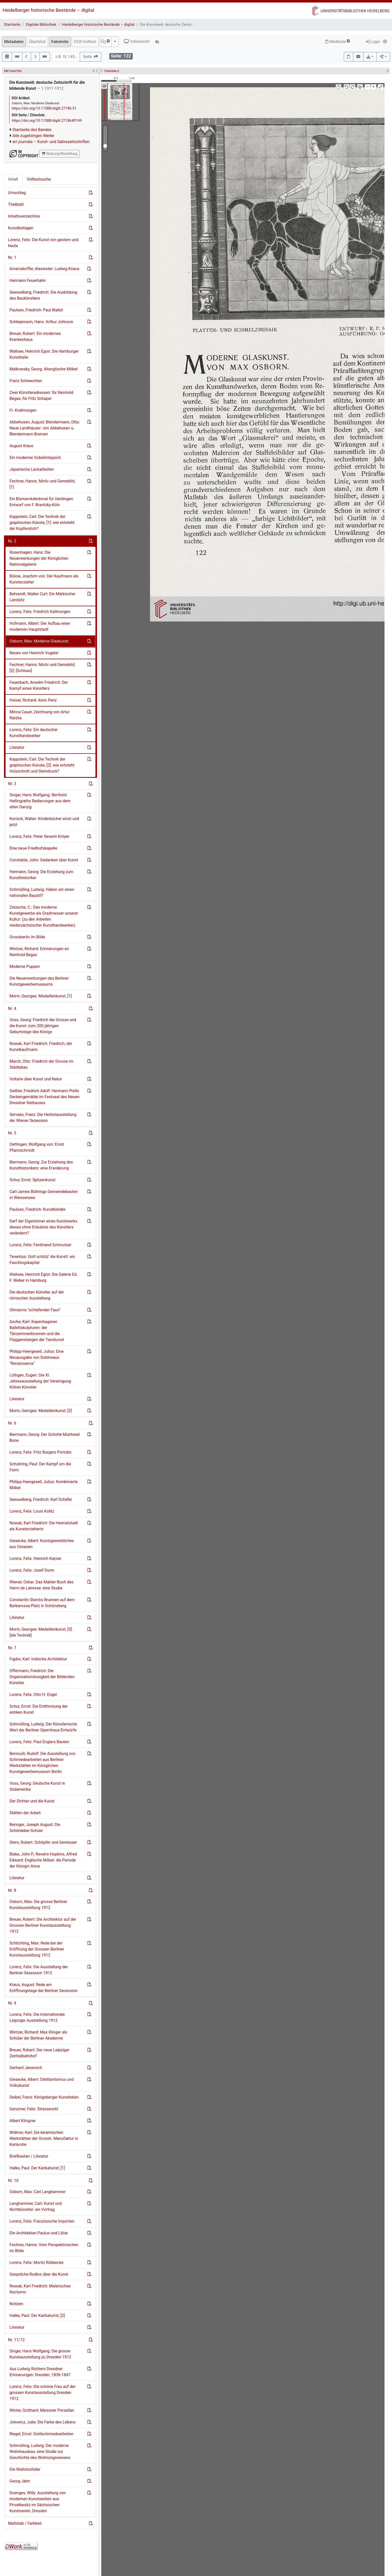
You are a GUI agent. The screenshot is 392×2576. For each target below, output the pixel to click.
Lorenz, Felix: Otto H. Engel (33, 1694)
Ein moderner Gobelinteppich (35, 457)
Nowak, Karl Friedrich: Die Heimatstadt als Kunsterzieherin (44, 1526)
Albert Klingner (23, 2120)
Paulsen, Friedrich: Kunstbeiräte (38, 1209)
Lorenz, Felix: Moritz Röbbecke (37, 2262)
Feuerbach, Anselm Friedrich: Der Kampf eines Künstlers (39, 685)
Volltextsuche (39, 179)
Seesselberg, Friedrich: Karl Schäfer (41, 1499)
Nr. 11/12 (16, 2339)
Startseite (12, 24)
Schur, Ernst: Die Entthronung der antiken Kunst (39, 1709)
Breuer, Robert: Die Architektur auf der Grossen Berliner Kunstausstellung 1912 (43, 1925)
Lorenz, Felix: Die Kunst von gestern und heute (43, 242)
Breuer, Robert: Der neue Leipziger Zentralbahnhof (40, 2053)
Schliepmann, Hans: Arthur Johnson (41, 321)
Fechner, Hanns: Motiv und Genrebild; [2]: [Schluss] (42, 667)
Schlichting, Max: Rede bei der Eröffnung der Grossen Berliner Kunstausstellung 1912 (37, 1949)
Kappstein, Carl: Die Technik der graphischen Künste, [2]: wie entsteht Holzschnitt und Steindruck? (42, 765)
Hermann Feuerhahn (28, 280)
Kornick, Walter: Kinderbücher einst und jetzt (44, 821)
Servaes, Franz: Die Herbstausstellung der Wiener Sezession (43, 1117)
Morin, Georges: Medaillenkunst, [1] (41, 996)
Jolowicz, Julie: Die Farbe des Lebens (43, 2422)
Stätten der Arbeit (25, 1812)
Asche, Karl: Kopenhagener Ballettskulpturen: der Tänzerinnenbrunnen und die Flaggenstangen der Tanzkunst (37, 1330)
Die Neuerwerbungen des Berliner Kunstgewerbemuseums (39, 981)
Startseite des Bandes (32, 129)
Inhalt (13, 179)
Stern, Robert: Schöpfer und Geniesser (43, 1842)
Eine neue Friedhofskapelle (33, 848)
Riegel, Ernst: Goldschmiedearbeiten (42, 2433)
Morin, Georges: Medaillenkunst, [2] (41, 1410)
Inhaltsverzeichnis (24, 216)
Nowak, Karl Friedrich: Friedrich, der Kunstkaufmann (41, 1046)
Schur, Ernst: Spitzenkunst (33, 1179)
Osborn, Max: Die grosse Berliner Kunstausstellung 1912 (38, 1904)
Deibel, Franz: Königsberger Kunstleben (44, 2097)
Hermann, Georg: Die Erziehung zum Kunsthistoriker (41, 874)
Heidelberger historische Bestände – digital (48, 10)
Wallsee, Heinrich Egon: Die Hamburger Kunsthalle (44, 354)
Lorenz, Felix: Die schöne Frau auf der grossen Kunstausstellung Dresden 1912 (43, 2392)
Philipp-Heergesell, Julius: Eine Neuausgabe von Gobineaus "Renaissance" (37, 1357)
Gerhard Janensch (26, 2067)
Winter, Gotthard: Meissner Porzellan (42, 2410)
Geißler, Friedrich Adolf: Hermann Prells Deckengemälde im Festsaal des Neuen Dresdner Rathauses (45, 1096)
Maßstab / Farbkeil (25, 2523)
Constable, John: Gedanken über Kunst (44, 860)
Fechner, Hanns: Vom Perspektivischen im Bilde (44, 2247)
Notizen (16, 2303)
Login (372, 41)
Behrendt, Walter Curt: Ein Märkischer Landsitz (43, 596)
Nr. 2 (12, 541)
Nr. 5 (12, 1133)
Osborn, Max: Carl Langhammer (38, 2191)
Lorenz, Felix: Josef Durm (32, 1570)
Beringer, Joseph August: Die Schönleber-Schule (35, 1827)
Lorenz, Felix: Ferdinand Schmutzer (40, 1244)
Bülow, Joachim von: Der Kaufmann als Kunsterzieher (44, 579)
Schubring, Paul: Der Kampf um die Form (40, 1467)
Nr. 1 (12, 257)
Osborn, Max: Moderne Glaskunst (39, 641)
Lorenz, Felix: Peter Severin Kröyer (40, 836)
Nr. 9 (12, 2003)
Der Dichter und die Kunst (32, 1801)
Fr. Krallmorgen (23, 410)
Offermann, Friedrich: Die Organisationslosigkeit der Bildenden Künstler (42, 1676)
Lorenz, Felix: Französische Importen (42, 2221)
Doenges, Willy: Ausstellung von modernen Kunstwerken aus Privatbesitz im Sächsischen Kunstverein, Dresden (38, 2501)
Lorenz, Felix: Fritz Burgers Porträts (41, 1452)
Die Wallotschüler (25, 2469)
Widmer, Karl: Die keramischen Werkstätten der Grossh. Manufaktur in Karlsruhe (44, 2138)
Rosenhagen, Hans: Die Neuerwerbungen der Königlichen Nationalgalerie (39, 558)
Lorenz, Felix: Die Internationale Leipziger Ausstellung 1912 (37, 2017)
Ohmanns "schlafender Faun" (35, 1310)
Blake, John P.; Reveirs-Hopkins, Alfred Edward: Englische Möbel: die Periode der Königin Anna (43, 1860)
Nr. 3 (12, 783)
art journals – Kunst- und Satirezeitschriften (51, 141)
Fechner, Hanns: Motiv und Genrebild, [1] (42, 484)
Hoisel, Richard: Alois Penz (33, 700)
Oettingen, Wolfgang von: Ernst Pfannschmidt (37, 1147)
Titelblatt (16, 204)
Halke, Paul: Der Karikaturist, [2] (37, 2315)
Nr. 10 (13, 2180)
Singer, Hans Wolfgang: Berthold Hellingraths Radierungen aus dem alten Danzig (40, 801)
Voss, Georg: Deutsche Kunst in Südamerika (37, 1786)
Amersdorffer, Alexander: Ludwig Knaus (45, 268)
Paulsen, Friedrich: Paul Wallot (36, 310)
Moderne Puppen (25, 966)
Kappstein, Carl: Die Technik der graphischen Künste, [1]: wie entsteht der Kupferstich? (42, 522)
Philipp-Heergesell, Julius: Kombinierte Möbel (44, 1484)
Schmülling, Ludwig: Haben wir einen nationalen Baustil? (42, 892)
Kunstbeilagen (20, 228)
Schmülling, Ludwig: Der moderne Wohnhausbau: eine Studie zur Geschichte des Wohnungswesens (40, 2451)
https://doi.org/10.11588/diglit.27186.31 (44, 108)
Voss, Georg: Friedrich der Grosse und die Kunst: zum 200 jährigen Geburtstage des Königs (43, 1025)
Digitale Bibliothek (41, 24)
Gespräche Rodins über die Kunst (39, 2274)
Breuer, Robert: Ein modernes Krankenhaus (35, 336)
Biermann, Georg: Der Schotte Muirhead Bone (45, 1437)
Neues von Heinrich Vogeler (34, 653)
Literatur (17, 747)
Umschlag (17, 192)
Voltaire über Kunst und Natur (36, 1079)
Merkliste (337, 41)
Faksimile (59, 41)
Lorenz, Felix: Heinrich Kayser (36, 1558)
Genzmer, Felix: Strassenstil (34, 2109)
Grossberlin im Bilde (27, 937)
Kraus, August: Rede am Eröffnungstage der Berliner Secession (44, 1987)
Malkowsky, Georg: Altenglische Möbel (44, 369)
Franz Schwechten (26, 380)
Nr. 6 (12, 1423)
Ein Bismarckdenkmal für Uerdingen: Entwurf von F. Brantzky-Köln (42, 501)
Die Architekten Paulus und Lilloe (39, 2233)
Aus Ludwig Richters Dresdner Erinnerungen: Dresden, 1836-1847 (40, 2371)
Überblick (37, 41)
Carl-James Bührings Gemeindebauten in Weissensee (44, 1194)
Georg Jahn (20, 2481)
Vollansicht (137, 41)
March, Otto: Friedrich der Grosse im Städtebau (42, 1064)
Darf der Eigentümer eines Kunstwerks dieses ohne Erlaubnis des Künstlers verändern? (44, 1227)
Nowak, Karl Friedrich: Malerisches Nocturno (40, 2289)
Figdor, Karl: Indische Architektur (38, 1659)
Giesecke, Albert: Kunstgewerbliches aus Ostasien (42, 1543)
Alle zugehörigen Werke (33, 135)
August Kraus (21, 445)
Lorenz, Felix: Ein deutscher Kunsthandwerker (34, 732)
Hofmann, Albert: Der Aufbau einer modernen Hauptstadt (40, 626)
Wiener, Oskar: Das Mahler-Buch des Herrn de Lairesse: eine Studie (42, 1585)
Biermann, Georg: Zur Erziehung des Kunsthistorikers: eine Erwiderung (41, 1165)
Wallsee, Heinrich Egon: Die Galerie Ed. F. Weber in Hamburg (44, 1277)
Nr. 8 (12, 1890)
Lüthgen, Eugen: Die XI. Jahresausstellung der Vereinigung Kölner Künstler (40, 1381)
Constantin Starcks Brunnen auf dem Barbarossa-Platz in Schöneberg (42, 1602)
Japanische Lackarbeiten (32, 469)
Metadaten (14, 41)
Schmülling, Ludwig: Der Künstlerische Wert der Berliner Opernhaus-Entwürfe (43, 1727)
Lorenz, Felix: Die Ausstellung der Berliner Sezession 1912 (39, 1970)
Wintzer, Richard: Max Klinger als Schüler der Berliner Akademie (38, 2035)
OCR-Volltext (85, 41)
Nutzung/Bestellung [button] (59, 154)
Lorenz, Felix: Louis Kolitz (32, 1511)
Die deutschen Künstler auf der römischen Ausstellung (37, 1295)
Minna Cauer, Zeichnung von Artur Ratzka (40, 715)
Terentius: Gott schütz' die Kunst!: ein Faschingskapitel (42, 1259)
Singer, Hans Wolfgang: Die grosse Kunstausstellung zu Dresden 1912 (40, 2354)
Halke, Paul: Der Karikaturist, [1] (37, 2168)
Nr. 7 (12, 1647)
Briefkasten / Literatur (29, 2156)
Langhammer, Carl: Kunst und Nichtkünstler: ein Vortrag (36, 2206)
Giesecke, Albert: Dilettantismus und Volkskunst (42, 2082)
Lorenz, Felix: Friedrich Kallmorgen (40, 611)
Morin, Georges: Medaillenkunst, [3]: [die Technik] (41, 1632)
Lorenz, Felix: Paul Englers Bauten (39, 1741)
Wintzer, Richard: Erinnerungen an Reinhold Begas (39, 951)
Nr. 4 (12, 1008)
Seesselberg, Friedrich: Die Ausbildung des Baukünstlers (43, 295)
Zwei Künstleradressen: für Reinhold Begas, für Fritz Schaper (41, 395)
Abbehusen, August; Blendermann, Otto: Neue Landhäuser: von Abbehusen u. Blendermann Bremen (45, 428)
